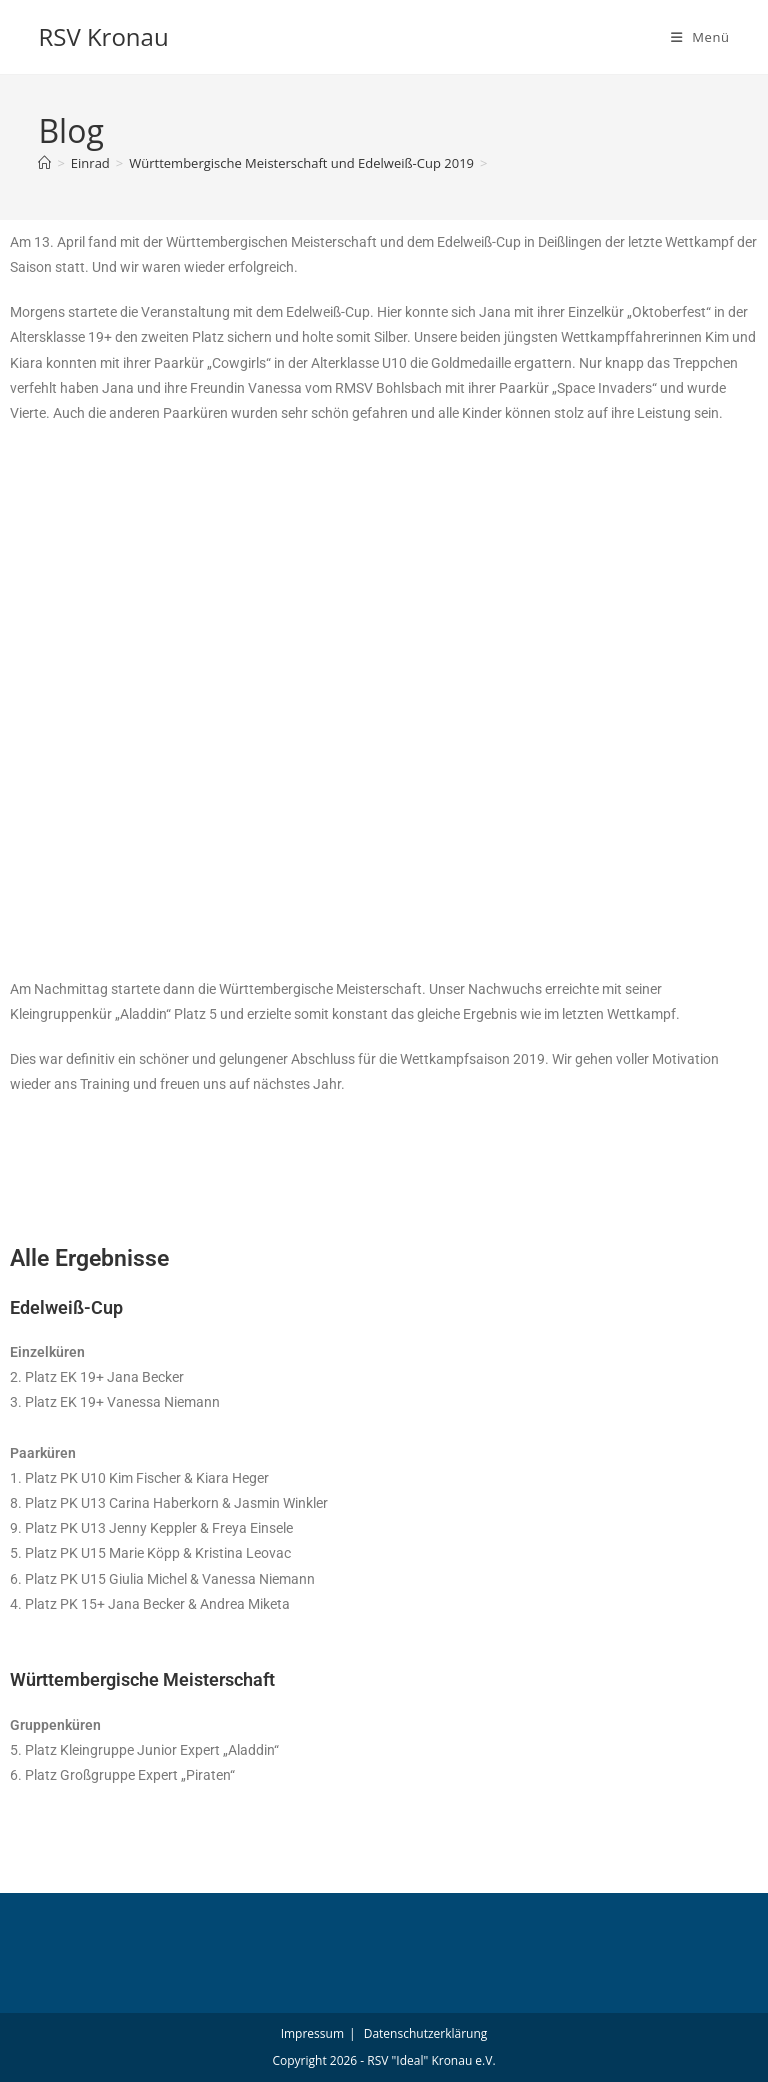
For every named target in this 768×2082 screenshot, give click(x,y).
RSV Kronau (103, 36)
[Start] (44, 163)
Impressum (312, 2033)
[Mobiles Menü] (700, 37)
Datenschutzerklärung (426, 2033)
